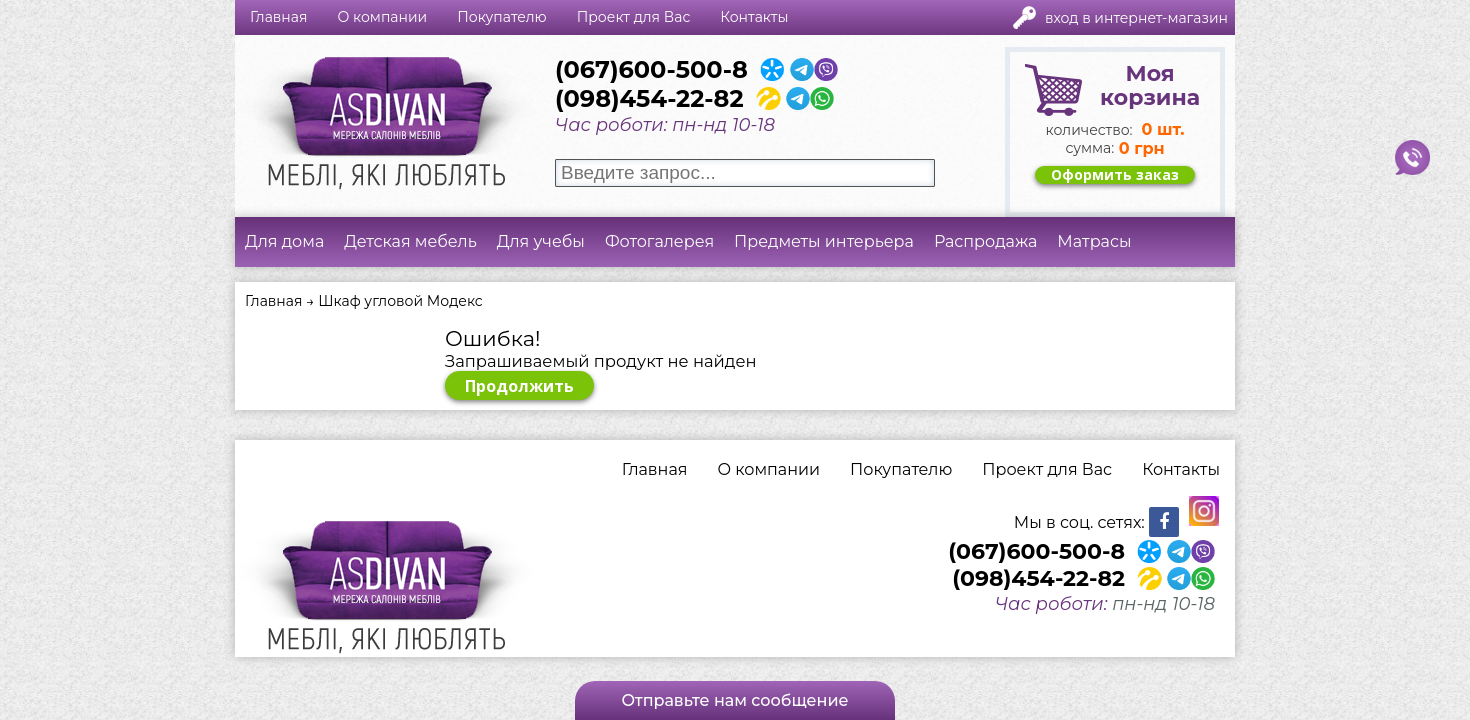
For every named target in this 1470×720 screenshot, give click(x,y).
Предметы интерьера (824, 241)
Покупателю (501, 17)
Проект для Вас (634, 17)
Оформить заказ (1115, 175)
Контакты (754, 17)
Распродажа (985, 241)
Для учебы (541, 241)
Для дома (284, 241)
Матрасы (1094, 241)
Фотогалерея (659, 241)
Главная (278, 17)
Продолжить (519, 386)
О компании (382, 17)
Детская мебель (410, 241)
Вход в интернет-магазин (1136, 18)
